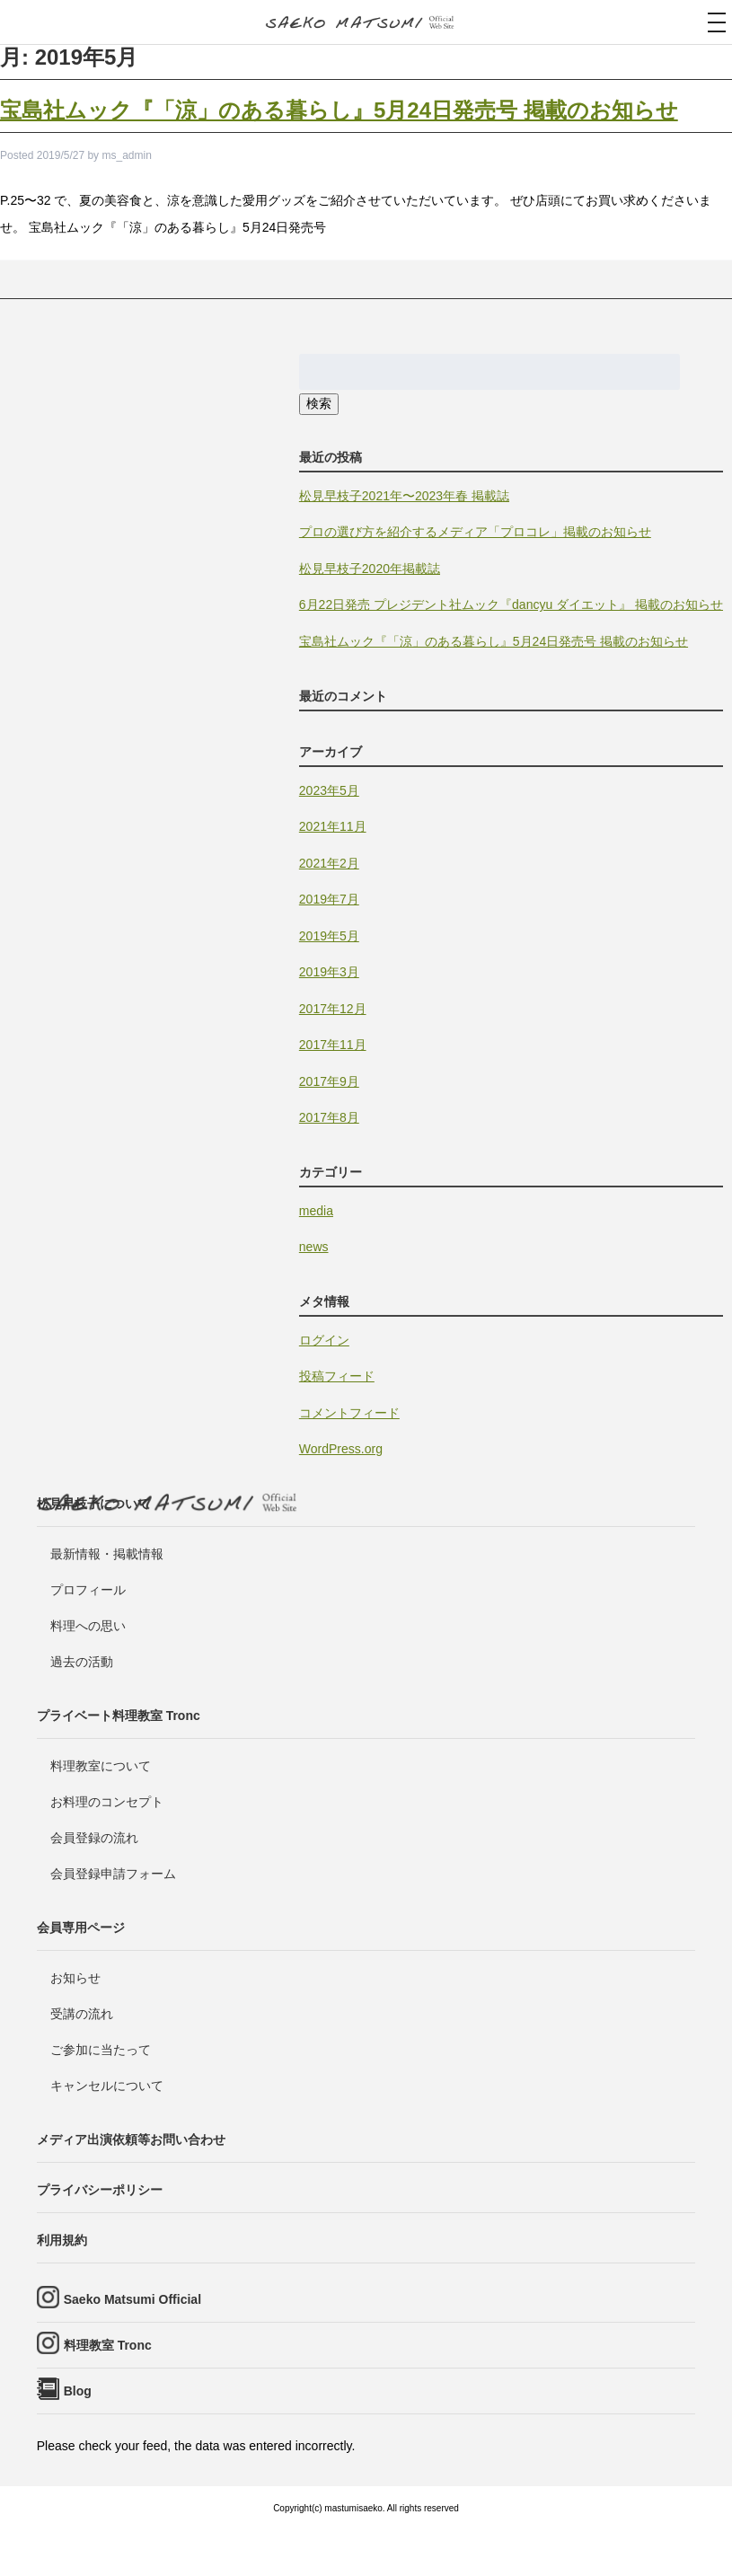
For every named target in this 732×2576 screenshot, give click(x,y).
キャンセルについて (106, 2085)
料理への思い (88, 1626)
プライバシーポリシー (100, 2190)
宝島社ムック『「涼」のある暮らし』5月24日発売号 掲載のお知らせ (339, 110)
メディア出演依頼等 (131, 2139)
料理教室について (100, 1766)
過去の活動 (81, 1661)
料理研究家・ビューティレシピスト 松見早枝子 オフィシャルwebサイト (366, 23)
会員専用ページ (81, 1927)
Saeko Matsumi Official (132, 2299)
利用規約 (62, 2240)
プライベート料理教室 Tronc (118, 1715)
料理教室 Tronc (108, 2345)
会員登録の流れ (94, 1838)
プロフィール (88, 1590)
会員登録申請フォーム (113, 1873)
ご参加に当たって (100, 2049)
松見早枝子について (93, 1503)
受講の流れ (81, 2014)
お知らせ (75, 1978)
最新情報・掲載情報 (106, 1554)
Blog (78, 2391)
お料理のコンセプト (106, 1802)
